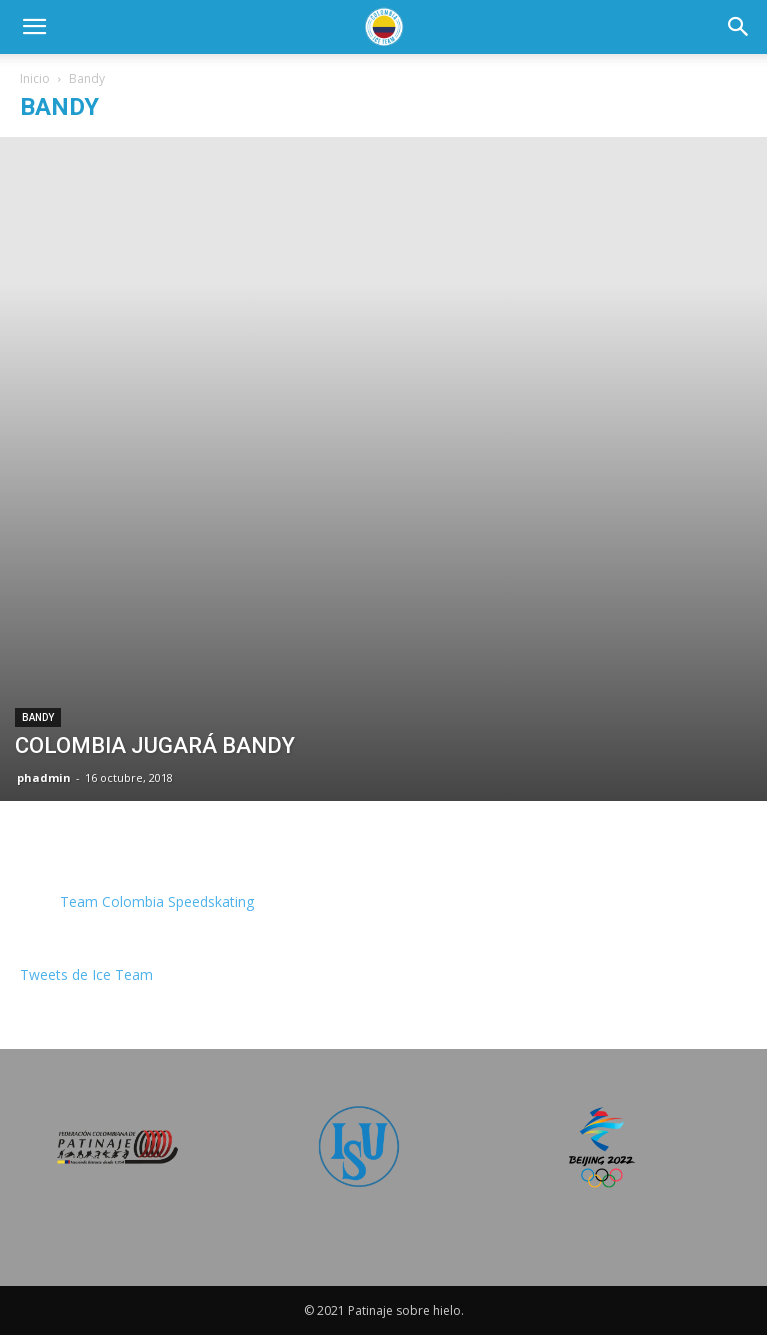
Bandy (38, 717)
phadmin (44, 777)
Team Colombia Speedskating (157, 901)
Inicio (35, 78)
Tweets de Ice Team (86, 974)
